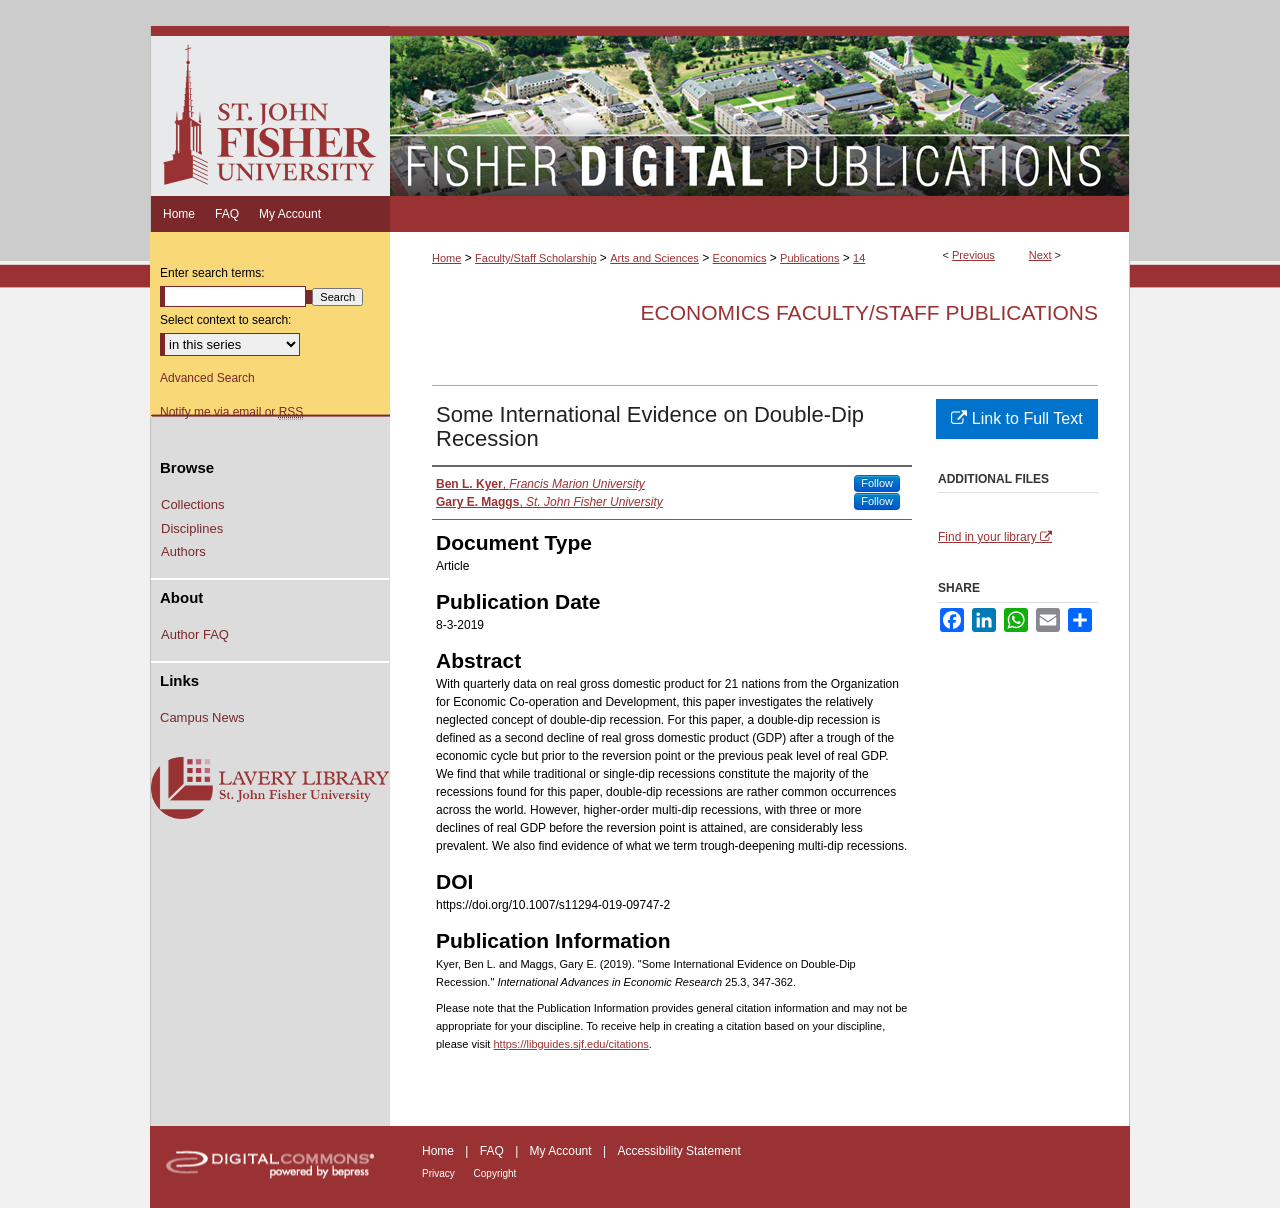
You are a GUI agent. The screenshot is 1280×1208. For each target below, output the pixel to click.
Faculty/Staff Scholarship (535, 258)
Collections (193, 504)
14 (859, 258)
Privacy (440, 1173)
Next (1040, 255)
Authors (183, 551)
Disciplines (192, 528)
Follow (877, 483)
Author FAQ (195, 634)
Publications (809, 258)
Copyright (495, 1173)
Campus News (202, 717)
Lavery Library (270, 789)
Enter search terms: (212, 273)
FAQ (493, 1151)
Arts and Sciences (654, 258)
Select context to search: (225, 320)
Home (446, 258)
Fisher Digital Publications (759, 111)
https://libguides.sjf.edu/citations (570, 1044)
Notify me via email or (231, 412)
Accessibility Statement (678, 1151)
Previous (973, 255)
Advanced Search (207, 378)
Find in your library (995, 537)
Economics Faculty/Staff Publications (869, 312)
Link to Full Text (1016, 418)
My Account (562, 1151)
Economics (740, 258)
